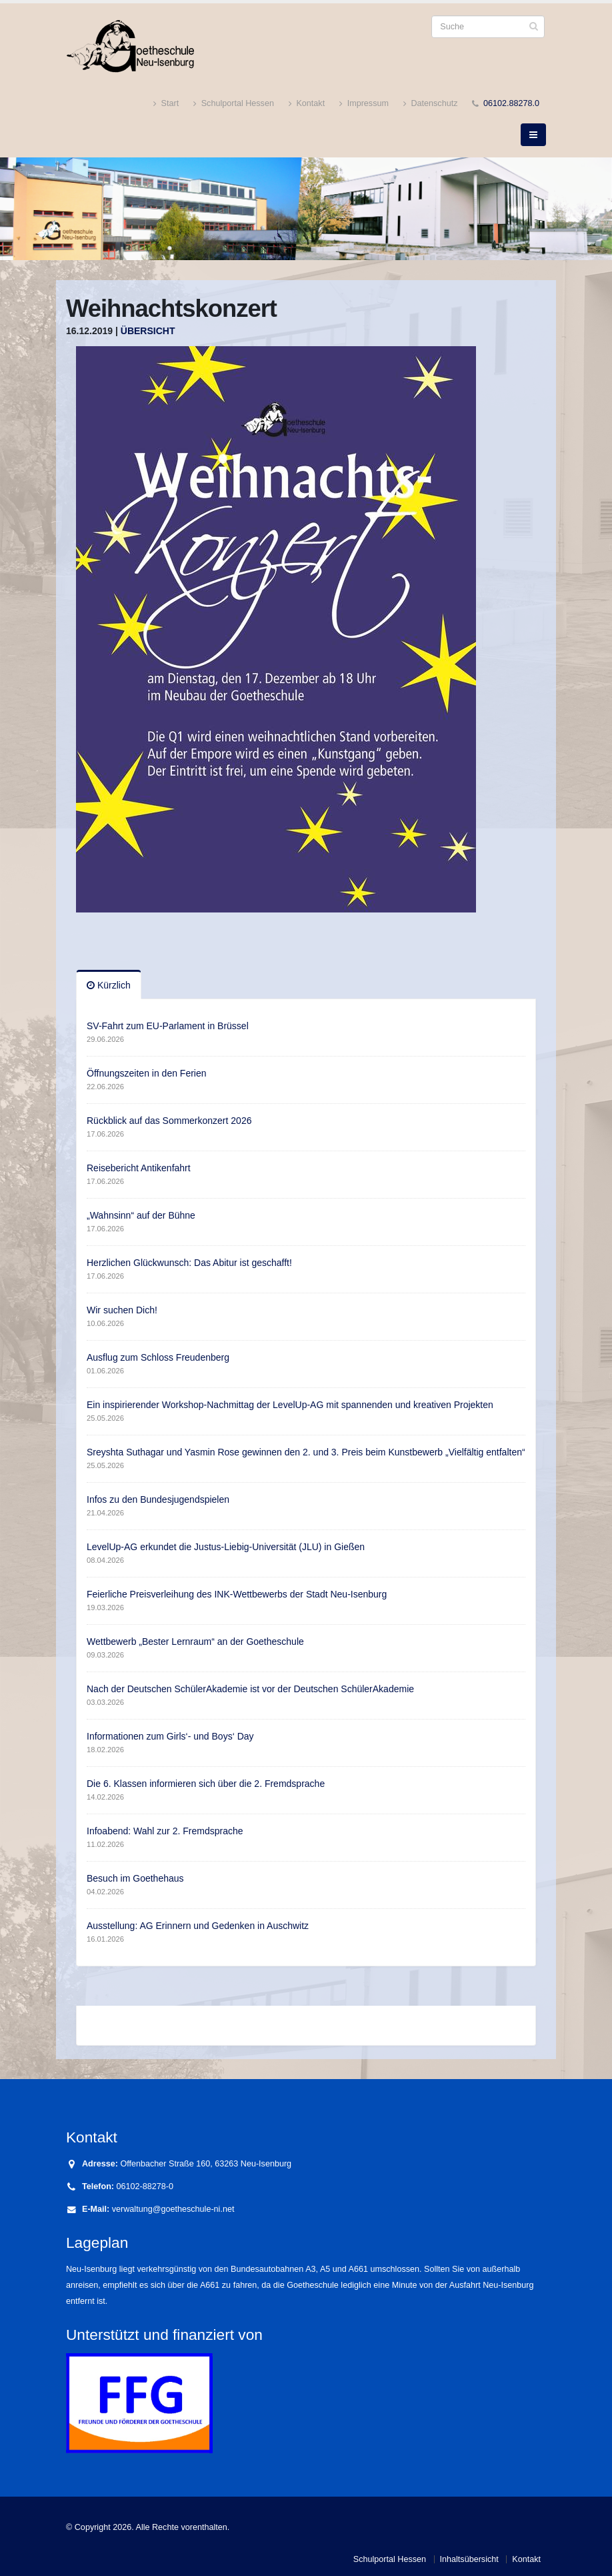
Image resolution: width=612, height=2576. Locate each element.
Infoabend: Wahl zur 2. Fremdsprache (165, 1831)
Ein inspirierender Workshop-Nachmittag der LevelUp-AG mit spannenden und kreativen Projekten (290, 1404)
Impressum (364, 104)
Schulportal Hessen (233, 104)
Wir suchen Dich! (122, 1310)
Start (166, 104)
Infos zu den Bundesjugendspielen (158, 1499)
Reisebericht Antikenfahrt (139, 1168)
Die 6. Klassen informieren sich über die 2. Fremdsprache (206, 1783)
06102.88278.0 (511, 103)
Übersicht (148, 331)
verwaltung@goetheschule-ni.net (173, 2209)
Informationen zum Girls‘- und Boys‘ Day (170, 1736)
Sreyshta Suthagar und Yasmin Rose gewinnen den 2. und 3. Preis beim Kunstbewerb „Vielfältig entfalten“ (306, 1452)
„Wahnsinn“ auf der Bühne (141, 1215)
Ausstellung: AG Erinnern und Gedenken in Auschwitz (198, 1925)
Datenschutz (430, 104)
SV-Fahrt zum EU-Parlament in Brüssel (168, 1026)
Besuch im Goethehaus (135, 1878)
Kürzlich (109, 985)
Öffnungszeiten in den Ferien (147, 1073)
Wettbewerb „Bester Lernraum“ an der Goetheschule (195, 1641)
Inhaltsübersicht (469, 2559)
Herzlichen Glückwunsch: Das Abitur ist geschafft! (189, 1262)
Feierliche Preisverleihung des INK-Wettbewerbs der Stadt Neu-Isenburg (237, 1594)
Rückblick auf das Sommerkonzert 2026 (169, 1120)
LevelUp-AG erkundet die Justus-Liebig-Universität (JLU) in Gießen (226, 1546)
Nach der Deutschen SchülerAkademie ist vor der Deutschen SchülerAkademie (250, 1689)
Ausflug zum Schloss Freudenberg (158, 1357)
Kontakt (307, 104)
